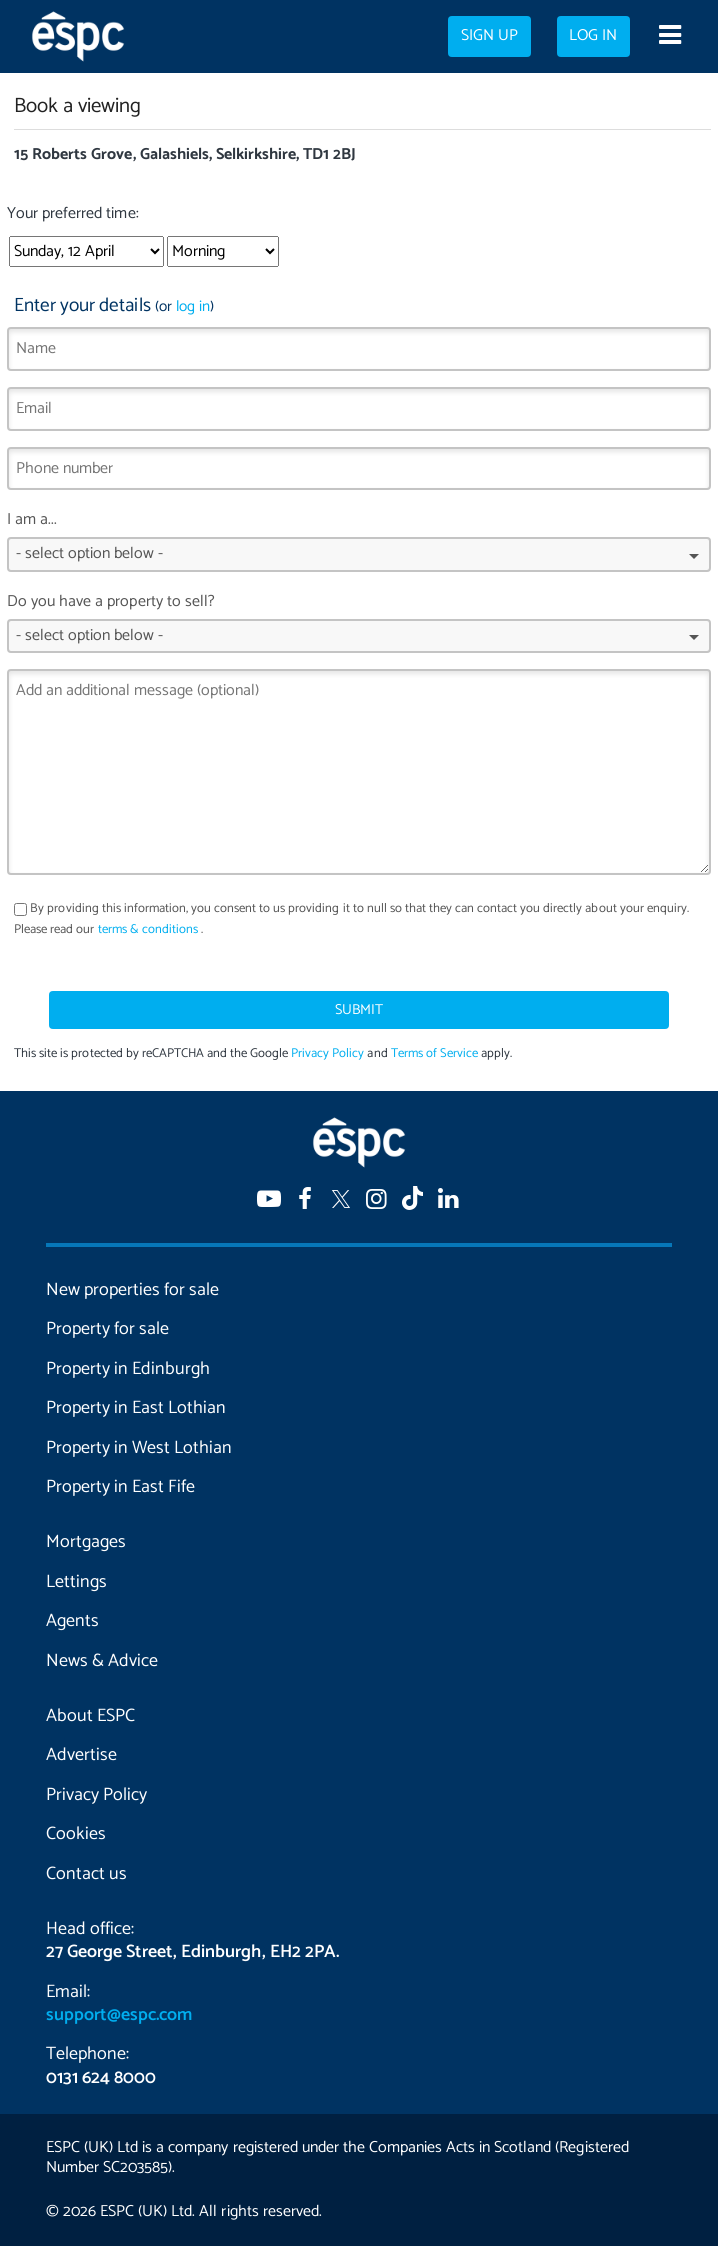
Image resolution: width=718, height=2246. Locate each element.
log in (193, 306)
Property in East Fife (120, 1487)
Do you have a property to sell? (359, 628)
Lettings (76, 1582)
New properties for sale (132, 1290)
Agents (72, 1621)
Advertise (81, 1755)
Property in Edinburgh (128, 1369)
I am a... (359, 546)
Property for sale (107, 1329)
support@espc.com (119, 2015)
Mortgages (86, 1542)
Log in (593, 36)
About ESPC (90, 1716)
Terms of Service (434, 1053)
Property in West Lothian (139, 1448)
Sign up (489, 36)
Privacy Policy (327, 1053)
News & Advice (102, 1661)
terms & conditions (148, 929)
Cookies (76, 1834)
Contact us (86, 1874)
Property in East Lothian (136, 1408)
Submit (359, 1010)
